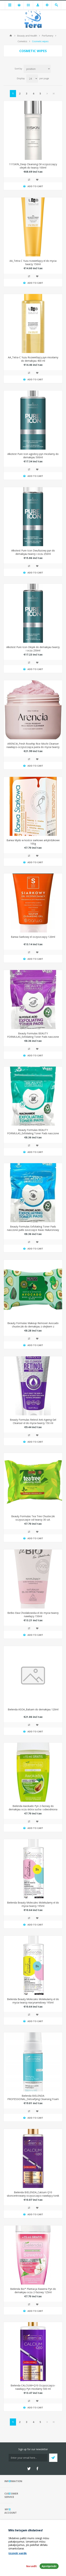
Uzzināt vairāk (17, 2553)
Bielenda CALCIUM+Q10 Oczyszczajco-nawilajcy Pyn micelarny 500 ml (33, 2387)
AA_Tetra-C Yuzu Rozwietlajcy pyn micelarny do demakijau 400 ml (33, 359)
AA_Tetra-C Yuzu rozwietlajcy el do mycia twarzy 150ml (33, 262)
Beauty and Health (27, 35)
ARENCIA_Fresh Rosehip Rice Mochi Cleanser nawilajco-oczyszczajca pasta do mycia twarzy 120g (33, 747)
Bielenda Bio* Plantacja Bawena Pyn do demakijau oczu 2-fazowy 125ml (33, 2290)
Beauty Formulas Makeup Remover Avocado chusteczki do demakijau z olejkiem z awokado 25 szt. (33, 1326)
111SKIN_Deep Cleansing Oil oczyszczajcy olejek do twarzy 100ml (33, 165)
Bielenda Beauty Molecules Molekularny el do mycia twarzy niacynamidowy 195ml (33, 2000)
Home (10, 35)
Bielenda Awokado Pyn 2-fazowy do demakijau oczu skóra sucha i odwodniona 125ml (33, 1809)
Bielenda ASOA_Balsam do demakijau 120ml (33, 1709)
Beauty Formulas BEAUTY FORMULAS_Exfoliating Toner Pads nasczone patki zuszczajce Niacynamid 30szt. (33, 1133)
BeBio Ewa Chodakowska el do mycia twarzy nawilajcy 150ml (33, 1614)
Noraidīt (31, 2566)
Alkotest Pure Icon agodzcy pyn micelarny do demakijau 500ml (33, 455)
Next (47, 93)
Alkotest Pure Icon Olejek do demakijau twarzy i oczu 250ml (33, 648)
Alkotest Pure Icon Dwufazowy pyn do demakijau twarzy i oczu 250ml (33, 552)
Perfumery (47, 35)
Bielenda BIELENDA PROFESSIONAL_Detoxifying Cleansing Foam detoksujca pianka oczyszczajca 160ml (33, 2099)
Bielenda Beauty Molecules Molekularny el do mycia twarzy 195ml (33, 1904)
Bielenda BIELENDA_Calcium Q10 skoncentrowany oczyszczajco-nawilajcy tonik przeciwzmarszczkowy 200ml (33, 2196)
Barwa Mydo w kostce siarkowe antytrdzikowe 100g (33, 842)
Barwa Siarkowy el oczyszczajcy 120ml (33, 936)
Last (53, 93)
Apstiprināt (49, 2566)
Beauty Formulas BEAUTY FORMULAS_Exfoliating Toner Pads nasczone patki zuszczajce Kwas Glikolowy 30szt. (33, 1037)
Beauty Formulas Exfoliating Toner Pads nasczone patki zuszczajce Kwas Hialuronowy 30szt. (33, 1230)
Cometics (22, 41)
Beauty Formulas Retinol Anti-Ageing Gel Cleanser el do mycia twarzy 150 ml (33, 1421)
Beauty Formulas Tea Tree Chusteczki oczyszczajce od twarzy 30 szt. (33, 1518)
